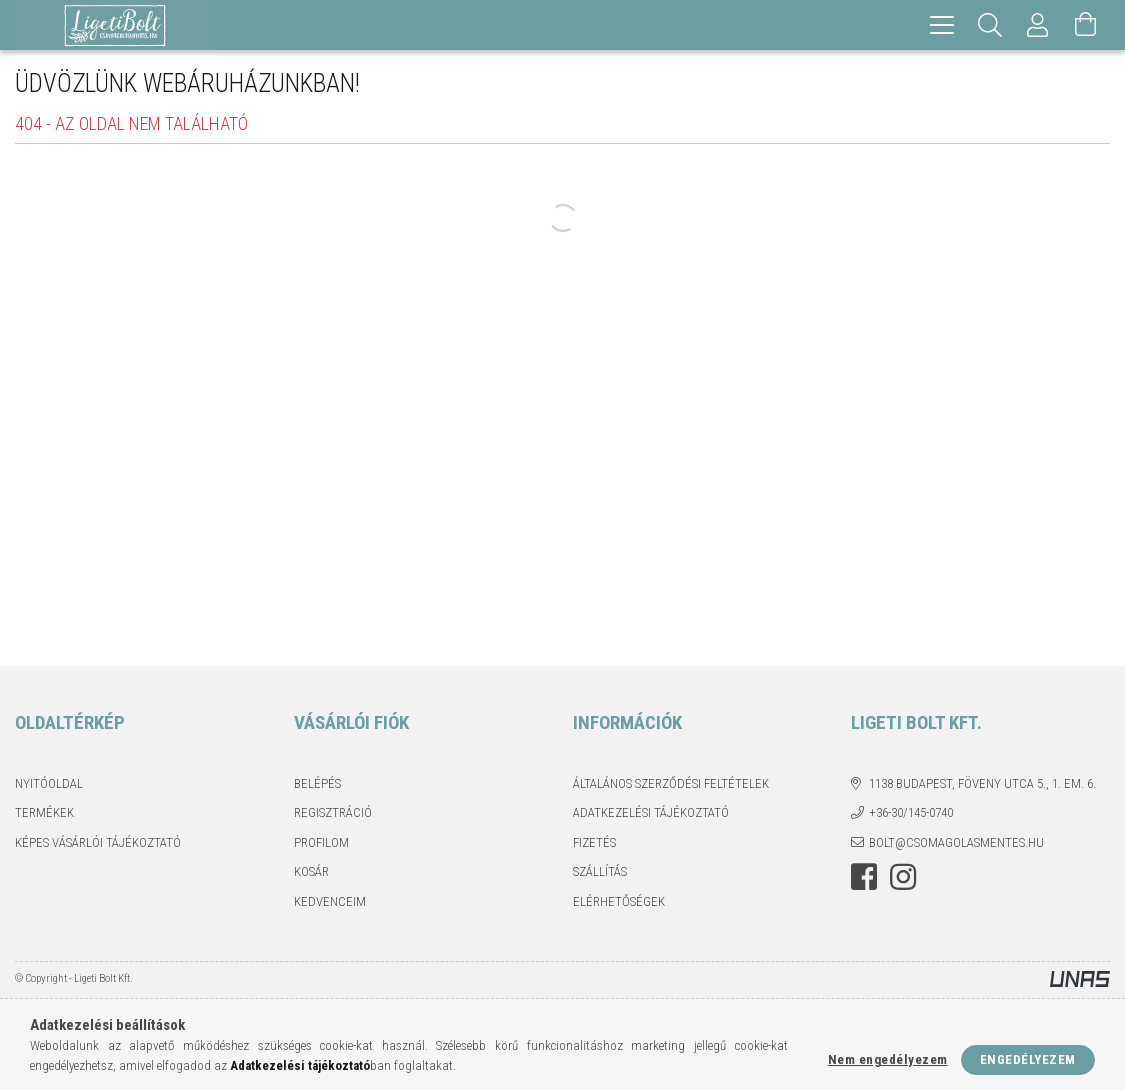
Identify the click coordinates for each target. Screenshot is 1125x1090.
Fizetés (594, 842)
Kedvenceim (330, 901)
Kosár (311, 871)
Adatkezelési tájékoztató (651, 812)
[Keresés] (990, 25)
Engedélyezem (1028, 1059)
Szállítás (600, 871)
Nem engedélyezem (888, 1059)
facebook (864, 877)
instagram (903, 877)
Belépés (317, 783)
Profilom (321, 842)
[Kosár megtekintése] (1086, 25)
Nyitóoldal (49, 783)
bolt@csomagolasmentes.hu (956, 842)
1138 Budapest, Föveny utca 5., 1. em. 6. (982, 783)
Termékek (44, 812)
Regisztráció (333, 812)
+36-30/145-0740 (911, 812)
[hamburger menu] (942, 25)
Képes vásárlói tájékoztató (98, 842)
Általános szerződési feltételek (671, 783)
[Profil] (1038, 25)
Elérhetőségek (619, 901)
